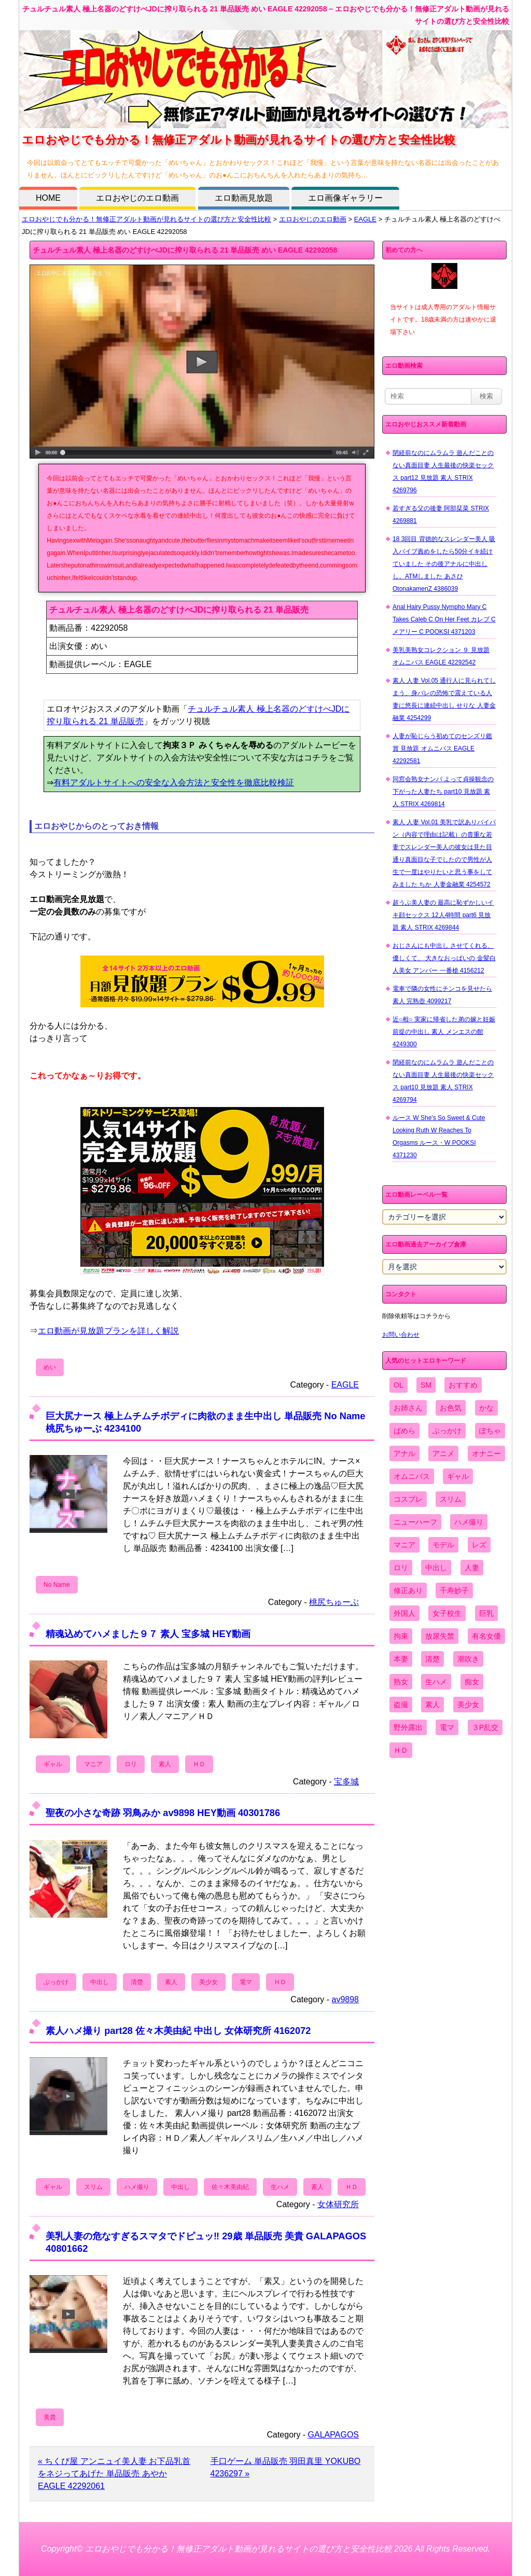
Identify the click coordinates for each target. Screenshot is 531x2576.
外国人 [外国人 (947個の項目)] (404, 1613)
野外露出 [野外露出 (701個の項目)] (408, 1727)
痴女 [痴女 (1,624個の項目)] (472, 1682)
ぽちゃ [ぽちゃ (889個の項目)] (490, 1431)
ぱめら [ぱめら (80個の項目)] (404, 1431)
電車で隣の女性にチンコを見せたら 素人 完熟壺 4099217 (442, 995)
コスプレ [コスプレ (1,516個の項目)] (408, 1499)
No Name (57, 1584)
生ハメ (280, 2187)
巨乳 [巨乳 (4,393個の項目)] (486, 1613)
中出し (99, 1982)
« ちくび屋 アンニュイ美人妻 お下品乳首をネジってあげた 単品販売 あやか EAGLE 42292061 (114, 2473)
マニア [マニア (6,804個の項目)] (404, 1545)
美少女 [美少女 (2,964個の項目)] (468, 1704)
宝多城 (346, 1781)
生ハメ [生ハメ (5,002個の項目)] (436, 1682)
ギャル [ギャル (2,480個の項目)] (458, 1476)
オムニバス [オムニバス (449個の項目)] (412, 1476)
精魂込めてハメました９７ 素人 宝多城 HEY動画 (148, 1633)
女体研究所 (338, 2204)
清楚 (137, 1982)
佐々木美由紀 (230, 2187)
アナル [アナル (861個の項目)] (404, 1453)
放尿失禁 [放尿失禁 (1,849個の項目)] (439, 1636)
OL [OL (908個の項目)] (398, 1385)
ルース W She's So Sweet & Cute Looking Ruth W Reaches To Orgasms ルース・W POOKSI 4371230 (439, 1136)
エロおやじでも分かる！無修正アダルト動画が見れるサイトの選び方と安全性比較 (146, 219)
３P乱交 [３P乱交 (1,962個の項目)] (485, 1727)
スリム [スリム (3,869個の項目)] (451, 1499)
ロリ (130, 1764)
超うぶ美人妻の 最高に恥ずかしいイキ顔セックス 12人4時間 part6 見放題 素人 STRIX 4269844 (443, 915)
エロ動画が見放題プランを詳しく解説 (108, 1330)
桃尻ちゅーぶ (334, 1602)
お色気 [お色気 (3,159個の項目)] (451, 1408)
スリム (93, 2187)
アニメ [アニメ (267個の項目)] (443, 1453)
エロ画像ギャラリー (345, 197)
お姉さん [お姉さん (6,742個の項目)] (408, 1408)
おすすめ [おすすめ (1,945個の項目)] (463, 1385)
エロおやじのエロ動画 (137, 197)
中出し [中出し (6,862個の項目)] (436, 1567)
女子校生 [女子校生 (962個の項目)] (447, 1613)
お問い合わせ (401, 1334)
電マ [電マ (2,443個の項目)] (447, 1727)
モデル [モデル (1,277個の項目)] (443, 1545)
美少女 (208, 1982)
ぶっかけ (56, 1982)
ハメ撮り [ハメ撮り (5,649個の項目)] (468, 1522)
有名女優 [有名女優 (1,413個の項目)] (486, 1636)
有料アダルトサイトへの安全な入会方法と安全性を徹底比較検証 (173, 782)
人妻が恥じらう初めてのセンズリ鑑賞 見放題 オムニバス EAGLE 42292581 (442, 748)
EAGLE (365, 219)
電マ (246, 1982)
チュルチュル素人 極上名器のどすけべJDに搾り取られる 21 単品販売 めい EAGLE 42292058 (185, 250)
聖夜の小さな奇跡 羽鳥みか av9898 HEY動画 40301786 (163, 1812)
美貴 (50, 2417)
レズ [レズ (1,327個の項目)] (479, 1545)
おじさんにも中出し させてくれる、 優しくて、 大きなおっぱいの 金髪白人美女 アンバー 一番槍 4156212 (444, 958)
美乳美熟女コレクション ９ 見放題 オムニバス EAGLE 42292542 (441, 656)
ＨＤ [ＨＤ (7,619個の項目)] (401, 1750)
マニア (93, 1764)
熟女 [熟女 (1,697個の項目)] (401, 1682)
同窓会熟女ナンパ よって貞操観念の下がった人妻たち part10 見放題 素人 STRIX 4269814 (443, 791)
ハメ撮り (136, 2187)
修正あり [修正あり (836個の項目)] (408, 1590)
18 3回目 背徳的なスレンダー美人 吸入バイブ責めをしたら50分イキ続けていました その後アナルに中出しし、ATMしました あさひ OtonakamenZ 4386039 (444, 563)
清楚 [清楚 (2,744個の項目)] (432, 1659)
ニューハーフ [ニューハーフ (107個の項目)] (415, 1522)
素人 (165, 1764)
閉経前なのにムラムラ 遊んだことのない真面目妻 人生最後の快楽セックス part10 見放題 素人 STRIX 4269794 (443, 1081)
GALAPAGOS (333, 2434)
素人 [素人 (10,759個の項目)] (432, 1704)
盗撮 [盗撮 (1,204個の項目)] (401, 1704)
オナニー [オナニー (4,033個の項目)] (486, 1453)
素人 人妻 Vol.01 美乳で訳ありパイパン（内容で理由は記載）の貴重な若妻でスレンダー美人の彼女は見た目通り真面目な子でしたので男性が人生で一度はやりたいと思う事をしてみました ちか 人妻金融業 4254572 (444, 853)
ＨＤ (199, 1764)
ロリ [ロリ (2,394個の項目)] (401, 1567)
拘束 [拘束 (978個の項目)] (401, 1636)
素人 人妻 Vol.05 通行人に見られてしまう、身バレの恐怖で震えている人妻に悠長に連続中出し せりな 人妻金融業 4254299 (444, 699)
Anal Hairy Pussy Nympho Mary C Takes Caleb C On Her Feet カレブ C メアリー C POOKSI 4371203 (444, 619)
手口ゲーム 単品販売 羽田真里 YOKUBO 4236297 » (286, 2467)
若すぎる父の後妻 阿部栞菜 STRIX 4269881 (441, 514)
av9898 (345, 1999)
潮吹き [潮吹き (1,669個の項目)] (468, 1659)
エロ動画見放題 (244, 197)
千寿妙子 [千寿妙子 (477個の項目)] (454, 1590)
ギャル (53, 1764)
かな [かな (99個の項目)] (486, 1408)
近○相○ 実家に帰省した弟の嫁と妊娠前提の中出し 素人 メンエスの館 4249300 (444, 1032)
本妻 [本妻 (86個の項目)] (401, 1659)
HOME (48, 197)
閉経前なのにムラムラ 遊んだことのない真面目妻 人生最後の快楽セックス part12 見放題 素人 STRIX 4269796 (443, 471)
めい (50, 1367)
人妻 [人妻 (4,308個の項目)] (472, 1567)
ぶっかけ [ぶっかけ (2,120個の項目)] (447, 1431)
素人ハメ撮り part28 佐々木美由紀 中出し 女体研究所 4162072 (178, 2030)
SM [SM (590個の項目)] (426, 1385)
